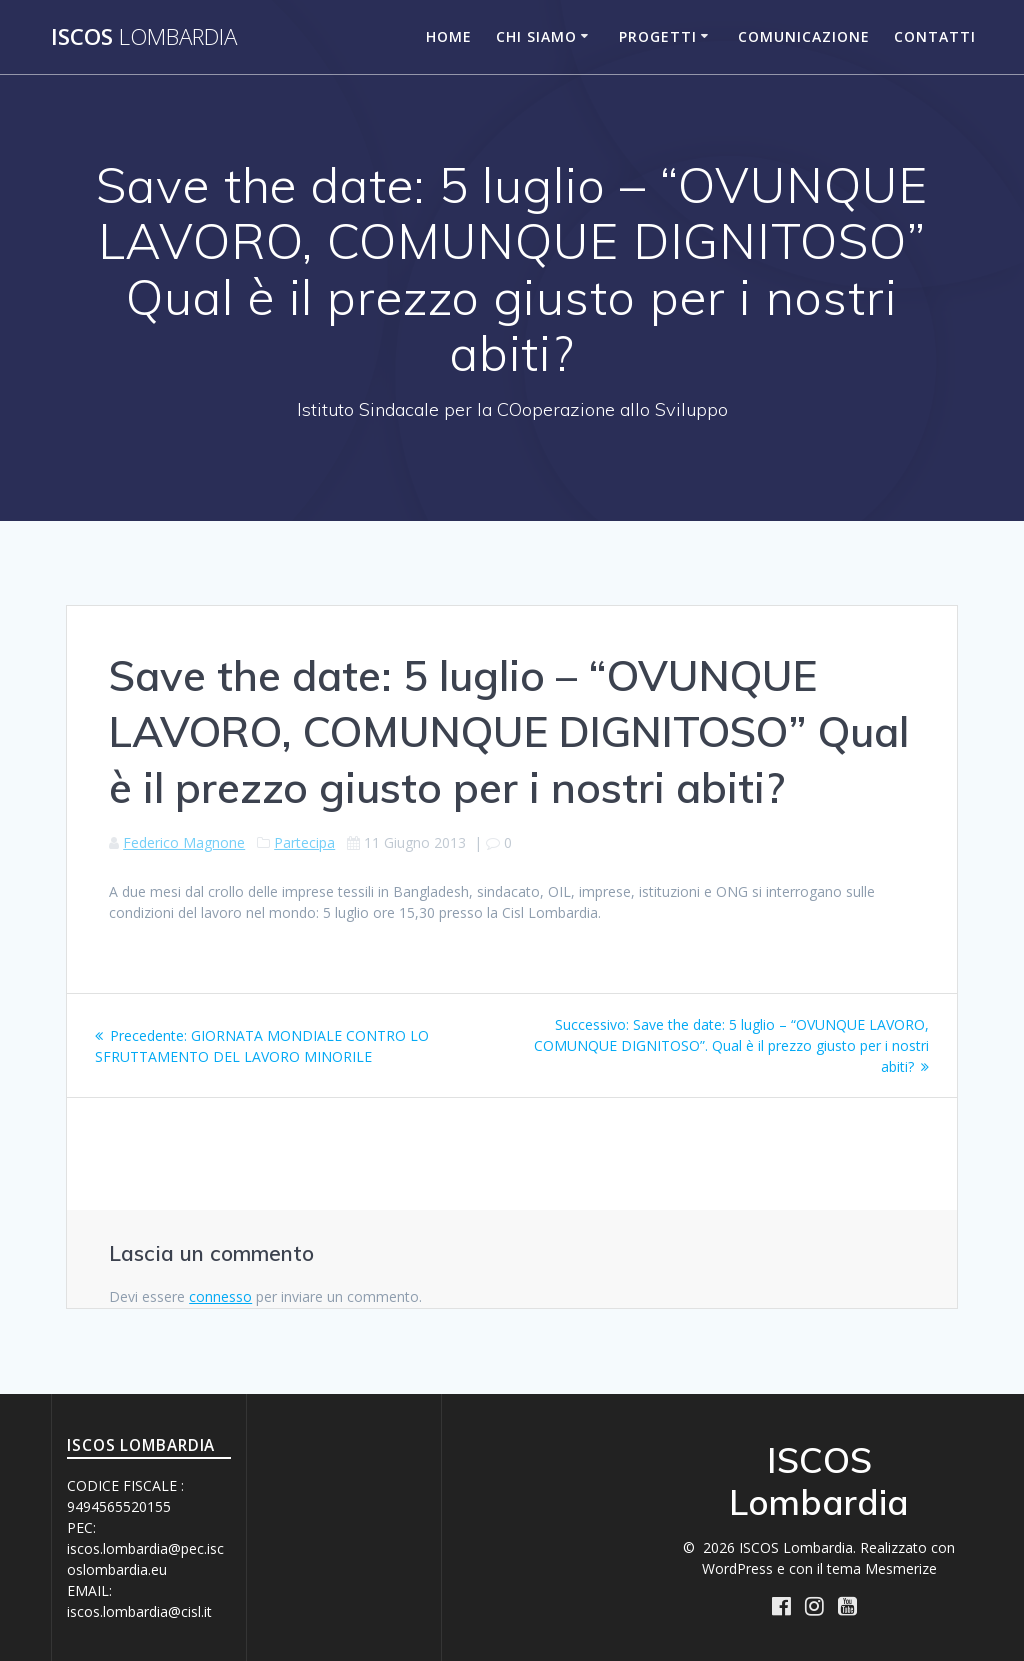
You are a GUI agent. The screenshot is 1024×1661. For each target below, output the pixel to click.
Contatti (935, 36)
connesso (220, 1296)
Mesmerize (901, 1568)
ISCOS (144, 37)
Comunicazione (804, 36)
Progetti (658, 36)
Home (449, 36)
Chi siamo (536, 36)
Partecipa (304, 842)
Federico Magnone (184, 842)
